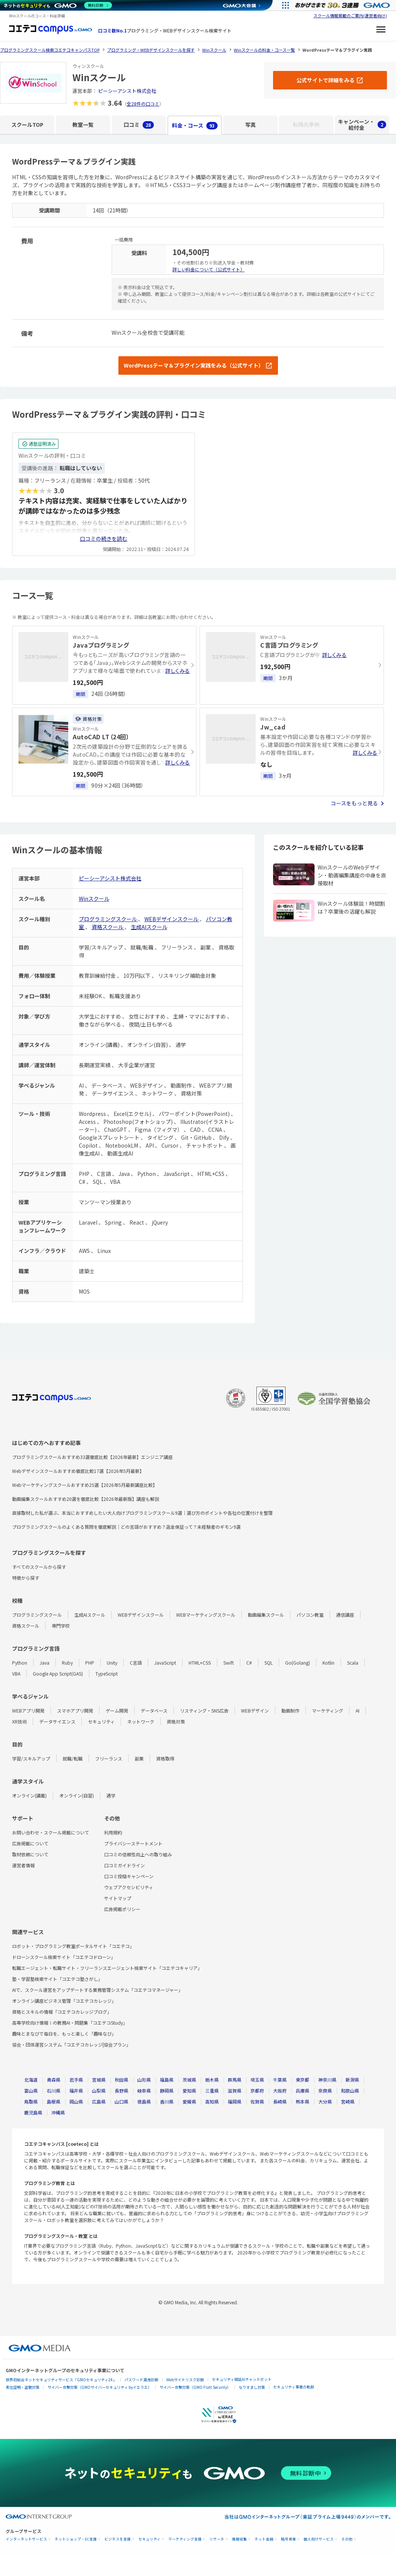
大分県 (325, 2101)
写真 (250, 124)
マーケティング (327, 1710)
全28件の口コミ (143, 103)
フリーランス (108, 1758)
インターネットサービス (26, 2539)
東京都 (302, 2079)
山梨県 (99, 2090)
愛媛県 (189, 2101)
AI (357, 1710)
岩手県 (76, 2079)
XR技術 (19, 1721)
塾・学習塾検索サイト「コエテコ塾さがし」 (57, 1979)
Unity (112, 1662)
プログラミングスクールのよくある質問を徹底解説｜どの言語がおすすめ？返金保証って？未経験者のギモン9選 (126, 1526)
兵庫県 (302, 2090)
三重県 (212, 2090)
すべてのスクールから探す (39, 1566)
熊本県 (302, 2101)
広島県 (99, 2101)
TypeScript (106, 1673)
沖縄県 (58, 2112)
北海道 (31, 2079)
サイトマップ (117, 1898)
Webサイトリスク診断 (185, 2379)
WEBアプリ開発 (28, 1710)
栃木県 (212, 2079)
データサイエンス (57, 1721)
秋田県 (121, 2079)
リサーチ (216, 2539)
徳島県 (144, 2101)
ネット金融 (264, 2539)
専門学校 (61, 1625)
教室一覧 (83, 124)
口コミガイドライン (124, 1865)
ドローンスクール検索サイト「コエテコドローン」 (63, 1957)
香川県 (166, 2101)
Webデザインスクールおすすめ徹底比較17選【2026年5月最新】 (78, 1471)
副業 (139, 1758)
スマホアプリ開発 (75, 1710)
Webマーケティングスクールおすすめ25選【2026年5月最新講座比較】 (84, 1485)
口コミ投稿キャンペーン (128, 1876)
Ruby (67, 1662)
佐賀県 (257, 2101)
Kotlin (328, 1662)
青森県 (53, 2079)
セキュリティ (101, 1721)
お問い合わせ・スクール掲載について (50, 1832)
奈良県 (325, 2090)
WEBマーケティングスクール (205, 1614)
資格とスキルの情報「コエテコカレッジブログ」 (62, 2011)
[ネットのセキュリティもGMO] (58, 5)
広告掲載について (30, 1843)
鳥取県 (31, 2101)
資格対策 (176, 1721)
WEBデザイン (255, 1710)
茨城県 (189, 2079)
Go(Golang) (297, 1662)
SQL (268, 1662)
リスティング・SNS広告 (204, 1710)
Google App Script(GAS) (58, 1673)
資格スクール (108, 927)
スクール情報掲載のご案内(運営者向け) (350, 15)
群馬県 (234, 2079)
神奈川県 (327, 2079)
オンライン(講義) (29, 1795)
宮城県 (99, 2079)
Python (19, 1662)
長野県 (121, 2090)
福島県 (166, 2079)
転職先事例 (306, 125)
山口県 (121, 2101)
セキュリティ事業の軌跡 (293, 2387)
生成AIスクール (149, 927)
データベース (154, 1710)
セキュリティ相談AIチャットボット (242, 2379)
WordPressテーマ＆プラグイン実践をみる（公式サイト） (194, 365)
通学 (110, 1795)
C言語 (136, 1662)
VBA (16, 1673)
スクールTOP (27, 124)
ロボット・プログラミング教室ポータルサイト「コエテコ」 (73, 1946)
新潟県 (352, 2079)
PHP (89, 1662)
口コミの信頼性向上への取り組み (138, 1854)
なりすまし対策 (252, 2387)
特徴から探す (25, 1577)
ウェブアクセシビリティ (128, 1887)
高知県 (212, 2101)
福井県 (76, 2090)
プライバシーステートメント (133, 1843)
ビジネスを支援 (117, 2539)
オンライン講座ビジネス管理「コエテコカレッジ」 (64, 2000)
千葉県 (280, 2079)
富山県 (31, 2090)
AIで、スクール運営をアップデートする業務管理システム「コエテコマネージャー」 (97, 1990)
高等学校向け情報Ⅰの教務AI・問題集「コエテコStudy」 (69, 2022)
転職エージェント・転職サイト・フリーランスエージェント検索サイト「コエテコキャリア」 (107, 1968)
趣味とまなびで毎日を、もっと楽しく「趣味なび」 (64, 2033)
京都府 (257, 2090)
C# (249, 1662)
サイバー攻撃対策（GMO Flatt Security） (195, 2387)
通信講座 (345, 1614)
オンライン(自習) (76, 1795)
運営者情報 (23, 1865)
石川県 (53, 2090)
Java (44, 1662)
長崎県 (280, 2101)
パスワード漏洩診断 (141, 2379)
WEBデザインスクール (172, 919)
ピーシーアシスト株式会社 (127, 90)
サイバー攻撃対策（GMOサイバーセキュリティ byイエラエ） (100, 2387)
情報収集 (239, 2539)
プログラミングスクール (108, 919)
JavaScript (165, 1662)
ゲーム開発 (117, 1710)
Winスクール (94, 898)
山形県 (144, 2079)
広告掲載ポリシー (122, 1909)
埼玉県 (257, 2079)
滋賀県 (234, 2090)
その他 (347, 2539)
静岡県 (166, 2090)
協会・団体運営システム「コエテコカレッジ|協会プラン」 (71, 2044)
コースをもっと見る (354, 803)
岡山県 (76, 2101)
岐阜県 (144, 2090)
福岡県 (234, 2101)
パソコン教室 (310, 1614)
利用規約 (113, 1832)
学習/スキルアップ (31, 1758)
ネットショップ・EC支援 (76, 2539)
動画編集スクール (266, 1614)
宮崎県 (348, 2101)
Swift (228, 1662)
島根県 (53, 2101)
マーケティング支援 (185, 2539)
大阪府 (280, 2090)
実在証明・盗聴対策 (23, 2387)
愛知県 (189, 2090)
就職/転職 (73, 1758)
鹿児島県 (33, 2112)
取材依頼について (30, 1854)
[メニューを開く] (381, 30)
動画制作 (290, 1710)
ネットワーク (140, 1721)
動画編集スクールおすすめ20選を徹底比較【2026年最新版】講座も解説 (85, 1499)
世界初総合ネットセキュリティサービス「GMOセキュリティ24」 (61, 2379)
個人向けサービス (319, 2539)
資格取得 (165, 1758)
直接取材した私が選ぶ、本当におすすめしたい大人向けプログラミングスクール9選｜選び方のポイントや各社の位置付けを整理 (142, 1513)
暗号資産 (288, 2539)
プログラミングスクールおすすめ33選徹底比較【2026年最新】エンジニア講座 (92, 1457)
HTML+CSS (200, 1662)
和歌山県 (350, 2090)
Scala (352, 1662)
